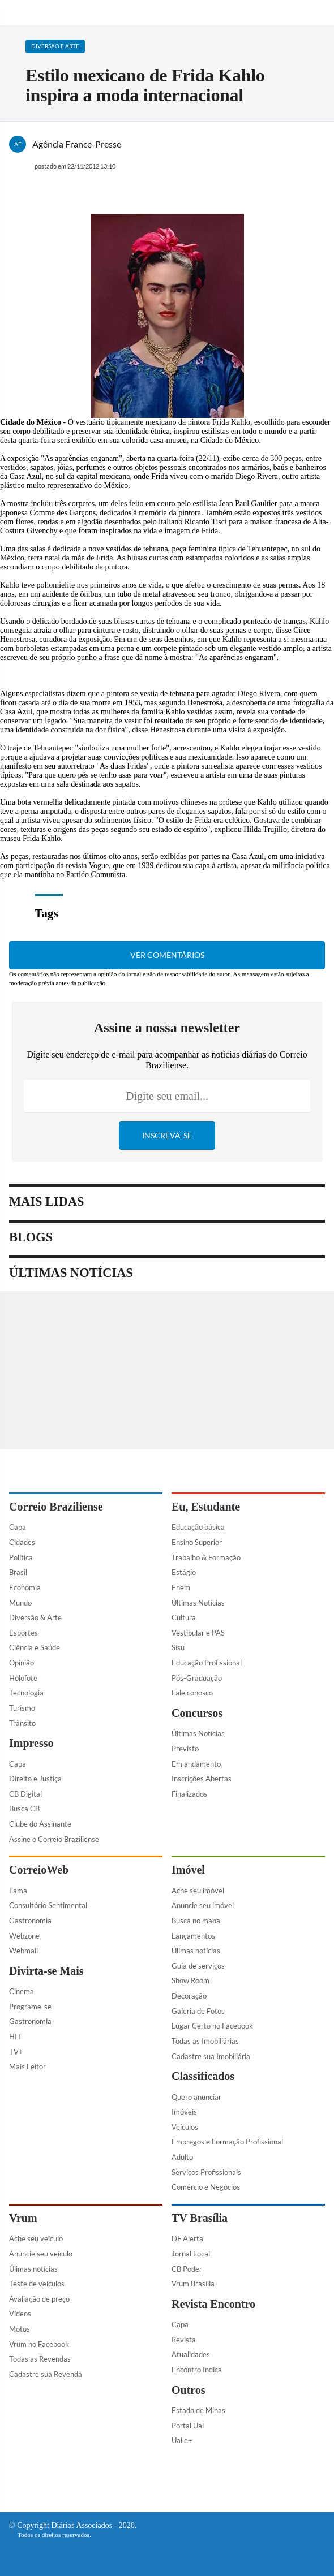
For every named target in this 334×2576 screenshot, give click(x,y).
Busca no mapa (196, 1920)
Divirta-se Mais (46, 1971)
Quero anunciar (196, 2097)
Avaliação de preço (39, 2298)
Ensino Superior (197, 1542)
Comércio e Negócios (206, 2186)
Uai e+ (182, 2440)
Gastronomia (30, 1920)
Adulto (182, 2156)
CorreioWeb (38, 1869)
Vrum (23, 2218)
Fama (18, 1890)
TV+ (16, 2051)
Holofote (23, 1677)
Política (21, 1557)
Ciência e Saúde (34, 1647)
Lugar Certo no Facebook (212, 2025)
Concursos (197, 1713)
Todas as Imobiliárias (205, 2041)
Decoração (189, 1995)
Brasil (18, 1572)
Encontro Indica (197, 2369)
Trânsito (22, 1723)
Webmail (23, 1950)
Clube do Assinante (40, 1823)
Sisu (178, 1647)
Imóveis (184, 2111)
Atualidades (191, 2354)
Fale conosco (192, 1692)
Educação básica (198, 1526)
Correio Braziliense (56, 1506)
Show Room (190, 1980)
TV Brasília (200, 2218)
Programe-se (30, 2006)
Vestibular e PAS (198, 1632)
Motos (19, 2328)
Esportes (23, 1632)
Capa (17, 1526)
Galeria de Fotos (198, 2011)
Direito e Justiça (35, 1778)
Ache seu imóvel (198, 1890)
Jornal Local (191, 2253)
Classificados (203, 2076)
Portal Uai (188, 2425)
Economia (25, 1587)
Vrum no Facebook (39, 2344)
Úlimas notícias (196, 1950)
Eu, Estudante (206, 1506)
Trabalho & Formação (206, 1557)
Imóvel (188, 1869)
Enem (181, 1587)
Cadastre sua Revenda (45, 2374)
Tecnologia (26, 1692)
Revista (184, 2339)
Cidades (22, 1542)
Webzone (24, 1935)
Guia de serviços (198, 1965)
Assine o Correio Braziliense (54, 1839)
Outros (188, 2390)
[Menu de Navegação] (16, 13)
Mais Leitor (27, 2066)
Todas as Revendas (40, 2358)
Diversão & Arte (35, 1617)
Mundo (20, 1602)
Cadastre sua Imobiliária (211, 2056)
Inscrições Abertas (202, 1778)
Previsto (185, 1748)
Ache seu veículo (36, 2238)
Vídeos (20, 2313)
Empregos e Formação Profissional (227, 2141)
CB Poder (187, 2268)
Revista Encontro (213, 2304)
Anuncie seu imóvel (203, 1905)
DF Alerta (187, 2238)
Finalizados (189, 1793)
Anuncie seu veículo (40, 2253)
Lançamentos (193, 1935)
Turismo (22, 1707)
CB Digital (25, 1793)
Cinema (21, 1991)
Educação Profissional (207, 1662)
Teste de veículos (37, 2283)
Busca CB (24, 1808)
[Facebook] (142, 2480)
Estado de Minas (198, 2410)
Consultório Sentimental (48, 1905)
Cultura (184, 1617)
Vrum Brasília (193, 2283)
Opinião (21, 1662)
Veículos (185, 2126)
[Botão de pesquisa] (319, 13)
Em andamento (196, 1763)
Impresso (31, 1743)
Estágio (184, 1572)
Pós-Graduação (197, 1677)
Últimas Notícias (198, 1602)
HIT (15, 2036)
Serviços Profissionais (206, 2172)
